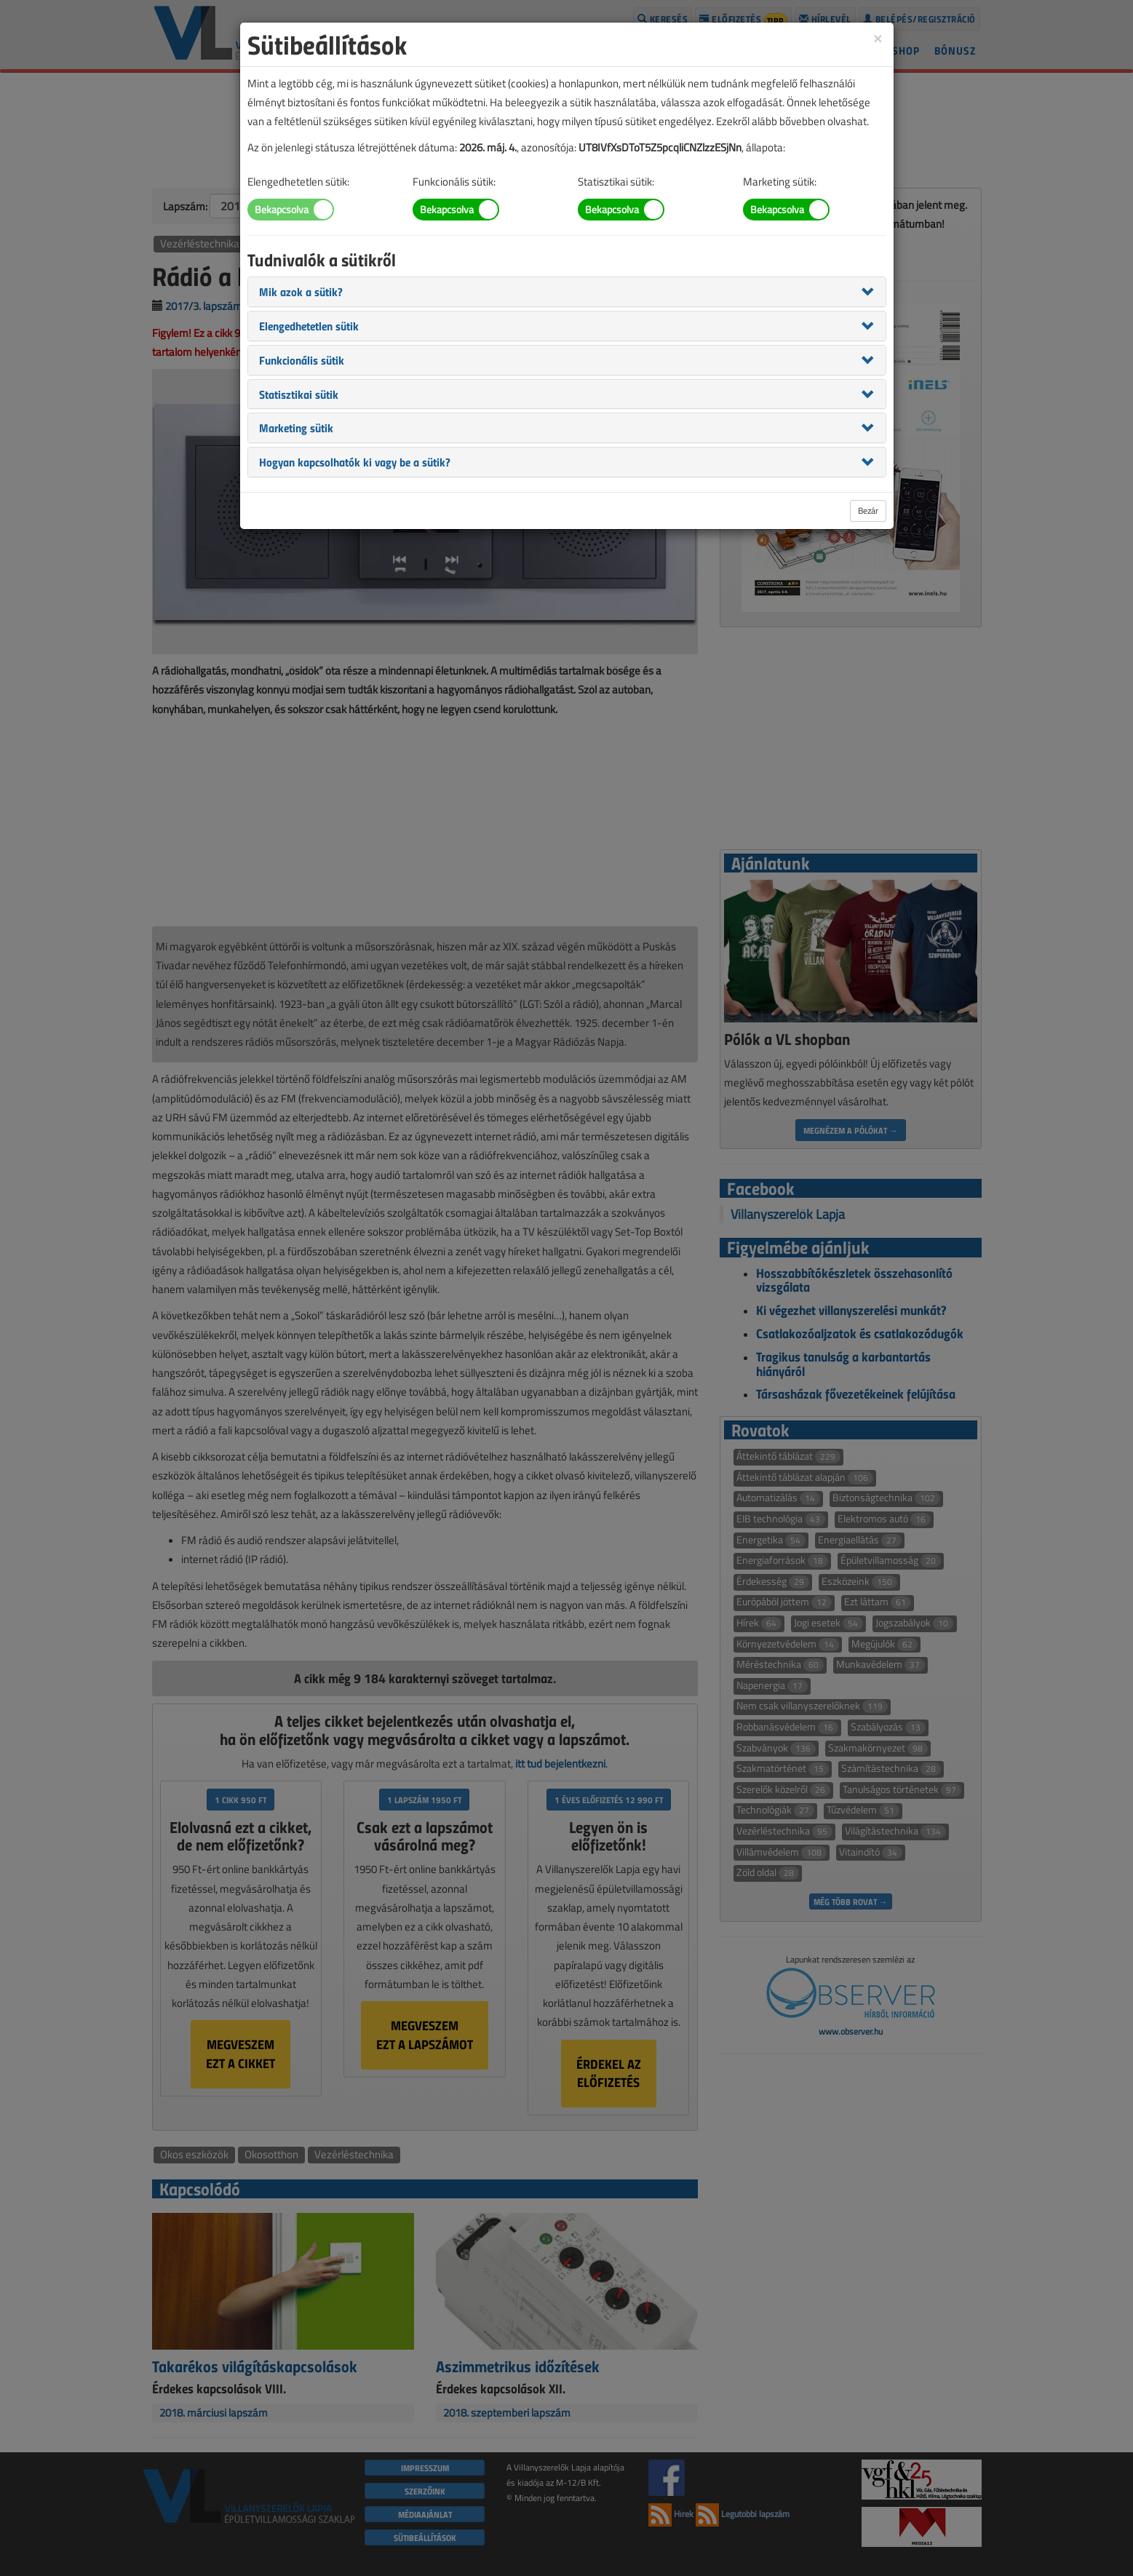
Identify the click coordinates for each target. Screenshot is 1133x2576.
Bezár (868, 510)
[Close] (877, 37)
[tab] (567, 291)
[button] (301, 291)
